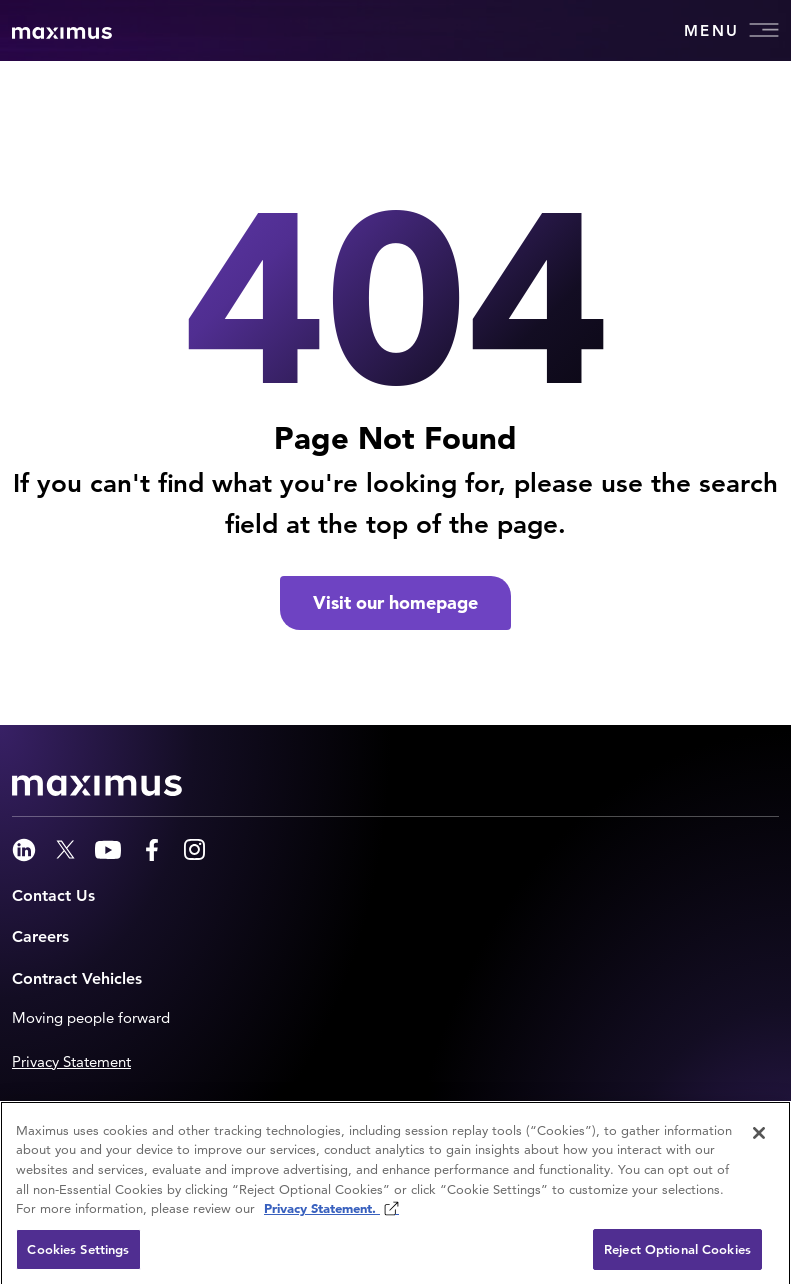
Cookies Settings (78, 1254)
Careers (40, 936)
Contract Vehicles (77, 978)
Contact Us (53, 895)
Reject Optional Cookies (677, 1254)
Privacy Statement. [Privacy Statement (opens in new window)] (322, 1213)
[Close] (759, 1138)
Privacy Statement (71, 1061)
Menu (731, 30)
